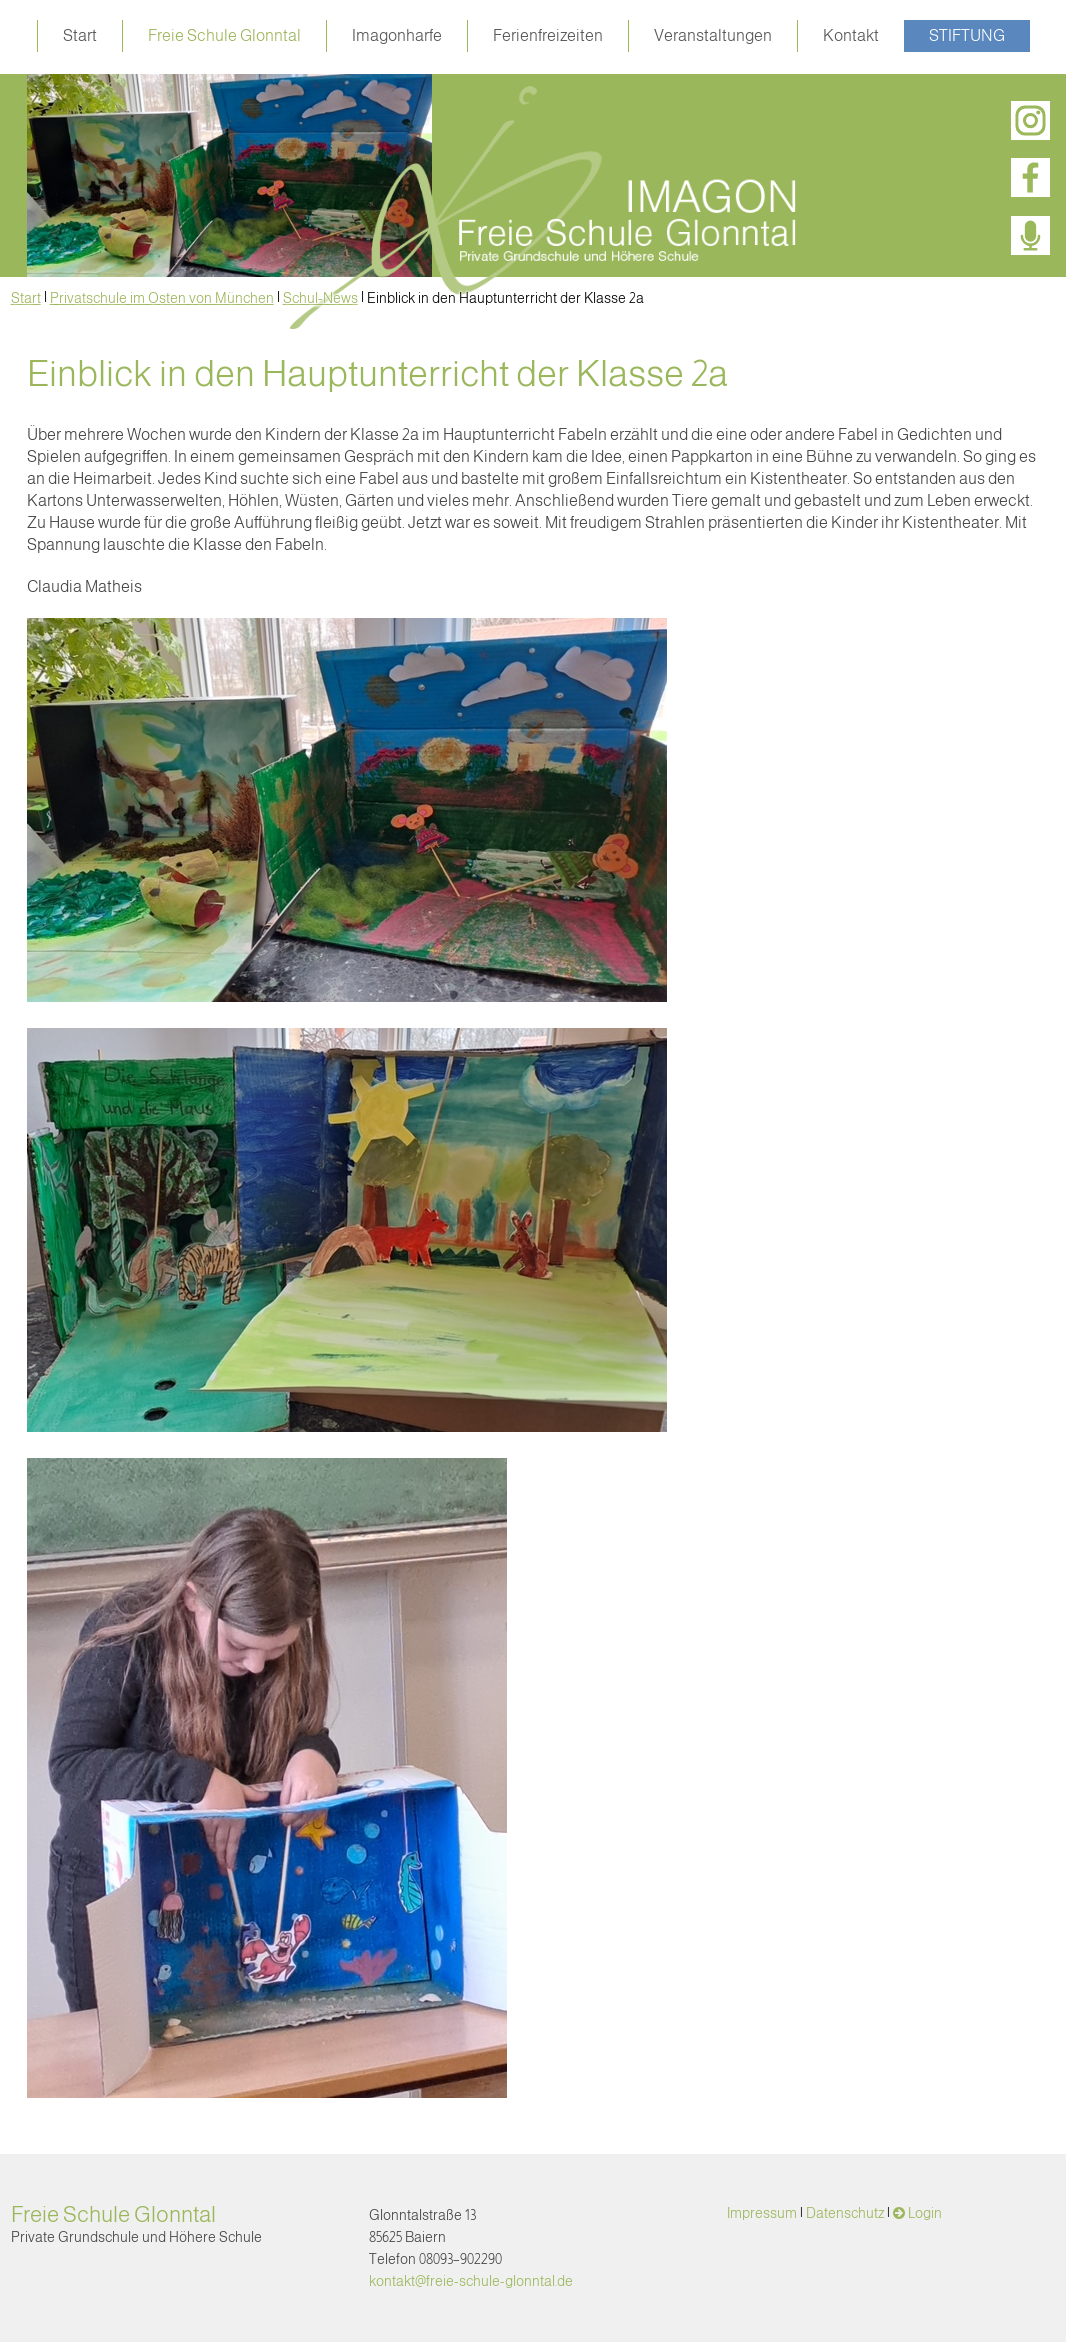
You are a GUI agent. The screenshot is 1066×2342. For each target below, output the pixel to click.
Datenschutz (845, 2213)
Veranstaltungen (713, 35)
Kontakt (851, 35)
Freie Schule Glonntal (224, 35)
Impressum (762, 2213)
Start (80, 35)
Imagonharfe (397, 35)
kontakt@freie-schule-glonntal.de (471, 2281)
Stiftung (967, 35)
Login (925, 2213)
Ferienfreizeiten (548, 35)
